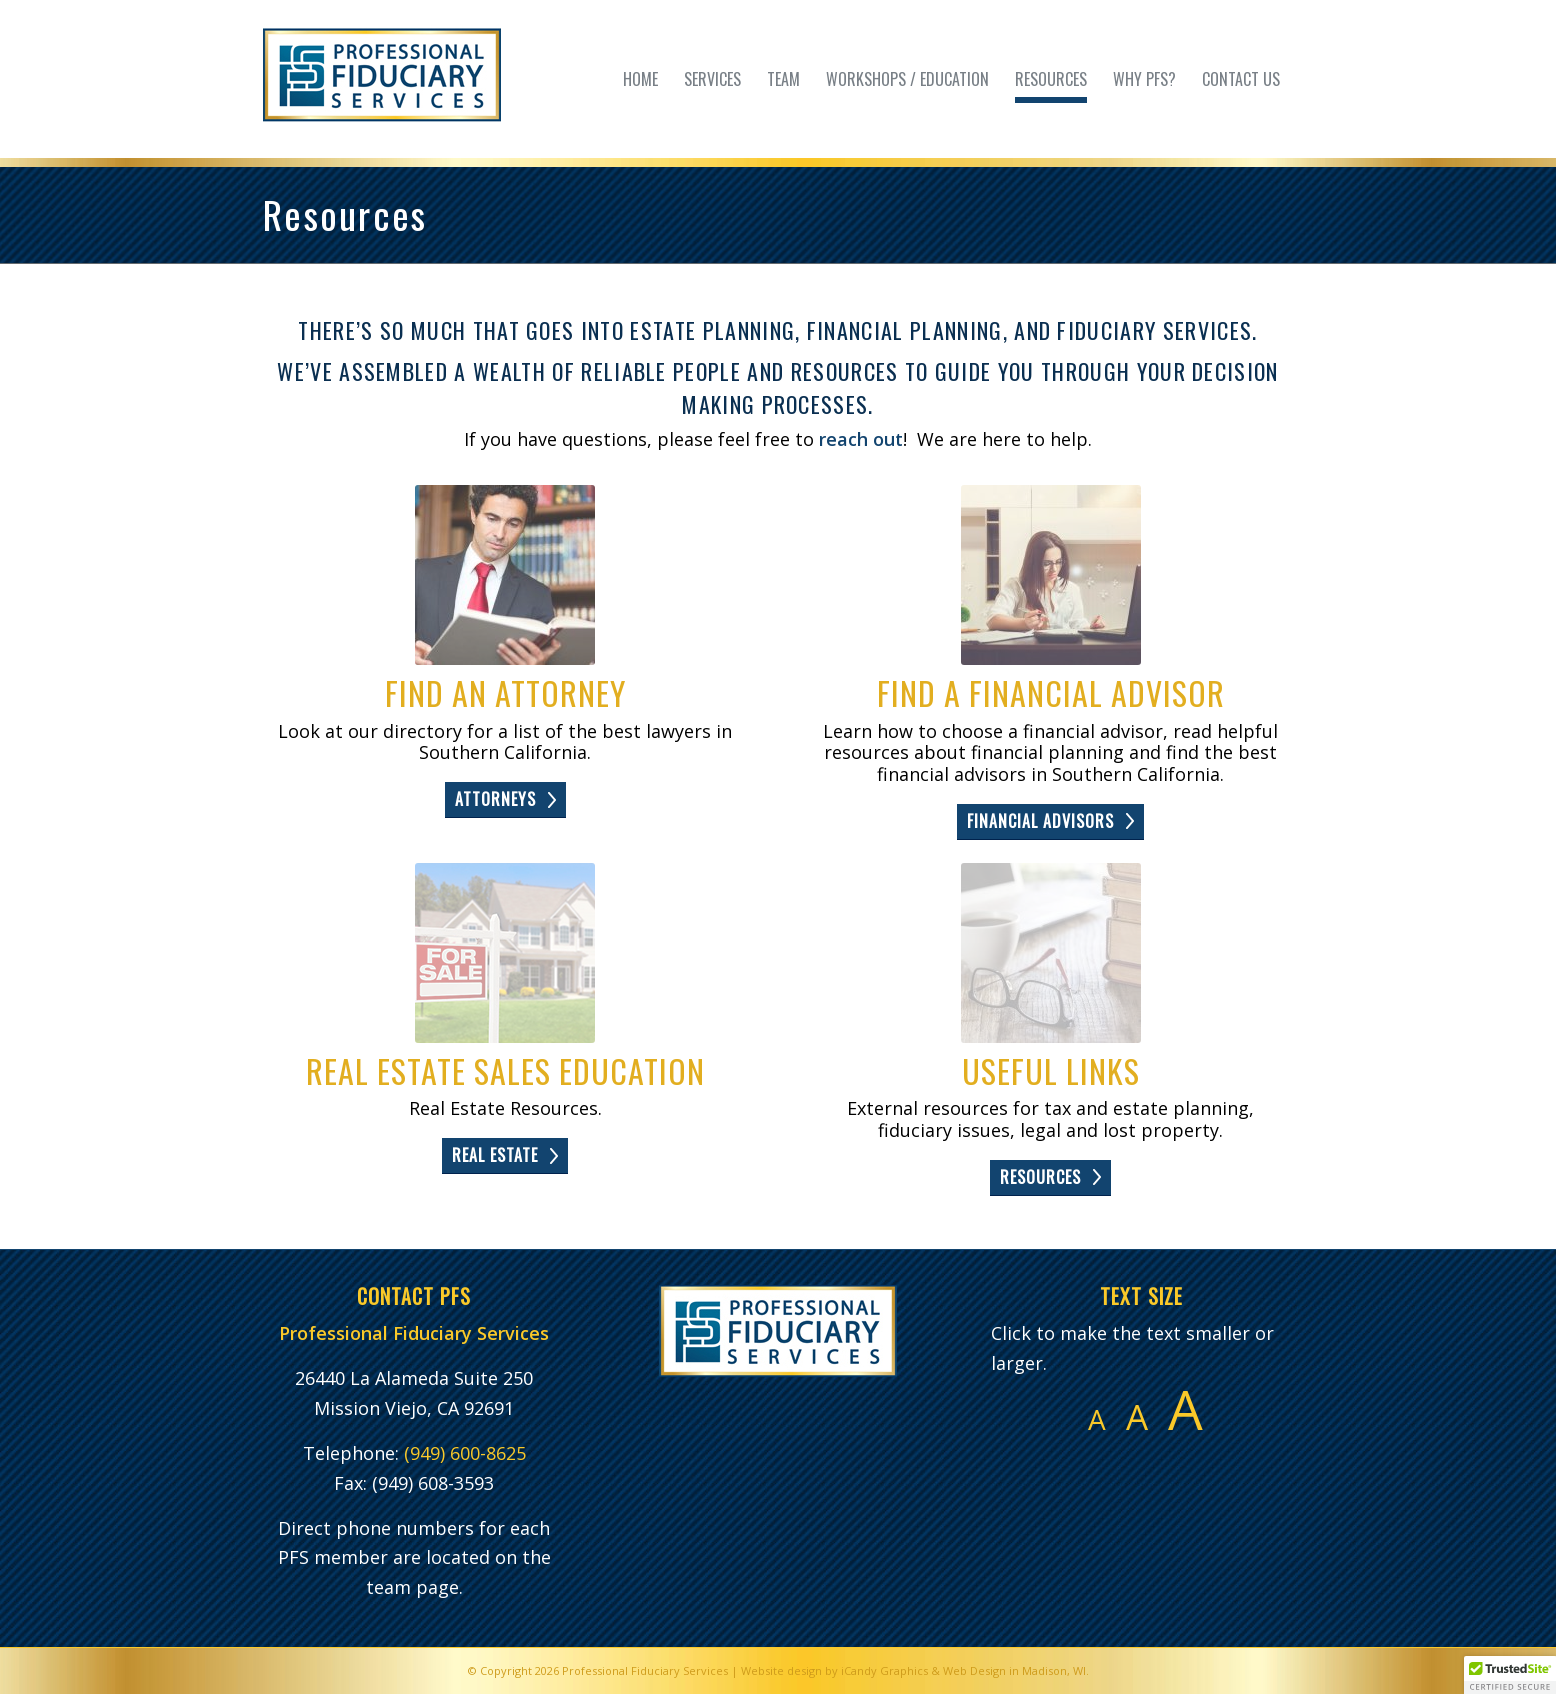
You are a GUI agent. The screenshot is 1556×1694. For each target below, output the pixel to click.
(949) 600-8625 (465, 1453)
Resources (345, 214)
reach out (861, 439)
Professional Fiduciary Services (645, 1670)
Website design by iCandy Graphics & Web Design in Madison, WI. (915, 1670)
